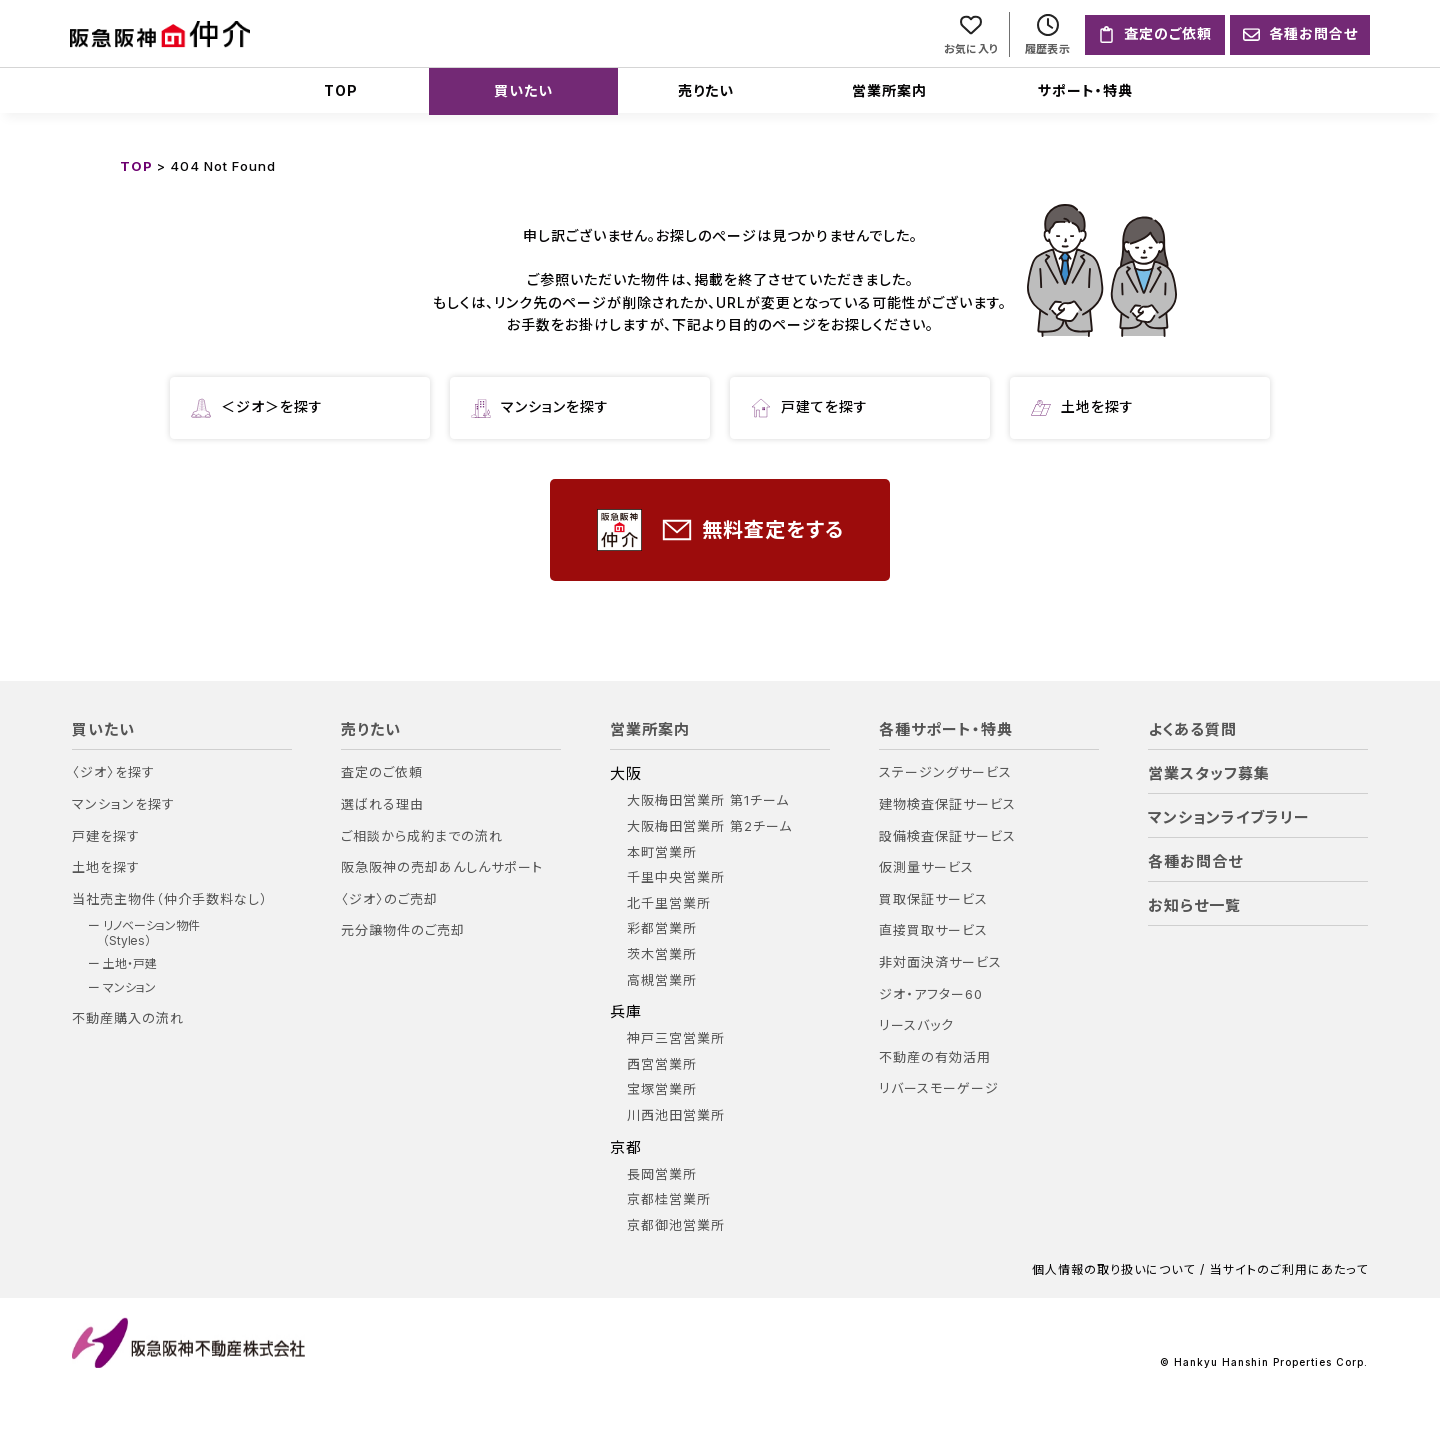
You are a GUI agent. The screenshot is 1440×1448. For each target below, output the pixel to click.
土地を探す (1082, 408)
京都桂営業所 (669, 1199)
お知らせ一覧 (1194, 906)
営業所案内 (889, 90)
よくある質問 (1192, 730)
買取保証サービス (933, 899)
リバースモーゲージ (939, 1088)
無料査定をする (720, 530)
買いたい (523, 90)
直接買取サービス (933, 930)
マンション (129, 988)
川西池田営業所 (676, 1115)
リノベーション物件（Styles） (151, 933)
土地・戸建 (130, 964)
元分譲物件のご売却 (403, 930)
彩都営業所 (662, 928)
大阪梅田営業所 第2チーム (709, 826)
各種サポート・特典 (946, 730)
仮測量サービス (926, 867)
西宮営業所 (662, 1064)
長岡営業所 (662, 1174)
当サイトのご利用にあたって (1289, 1270)
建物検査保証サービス (947, 804)
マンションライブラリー (1229, 818)
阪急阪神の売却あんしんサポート (442, 867)
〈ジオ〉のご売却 (389, 899)
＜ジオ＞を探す (257, 408)
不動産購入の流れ (128, 1018)
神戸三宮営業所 (676, 1038)
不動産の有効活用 (935, 1057)
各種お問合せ (1195, 862)
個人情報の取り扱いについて (1113, 1270)
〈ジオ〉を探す (113, 772)
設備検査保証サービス (947, 836)
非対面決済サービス (940, 962)
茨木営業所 (662, 954)
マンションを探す (540, 408)
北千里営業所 (669, 903)
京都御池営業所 (676, 1225)
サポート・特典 (1085, 90)
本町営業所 (662, 852)
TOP (341, 90)
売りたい (706, 90)
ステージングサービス (945, 772)
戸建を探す (106, 836)
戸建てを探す (809, 408)
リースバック (916, 1025)
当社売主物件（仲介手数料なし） (170, 899)
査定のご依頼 (382, 772)
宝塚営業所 (662, 1089)
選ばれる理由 (382, 804)
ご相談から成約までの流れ (422, 836)
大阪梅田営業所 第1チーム (708, 800)
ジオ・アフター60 (931, 994)
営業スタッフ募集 (1209, 774)
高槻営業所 (662, 980)
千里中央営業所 (676, 877)
